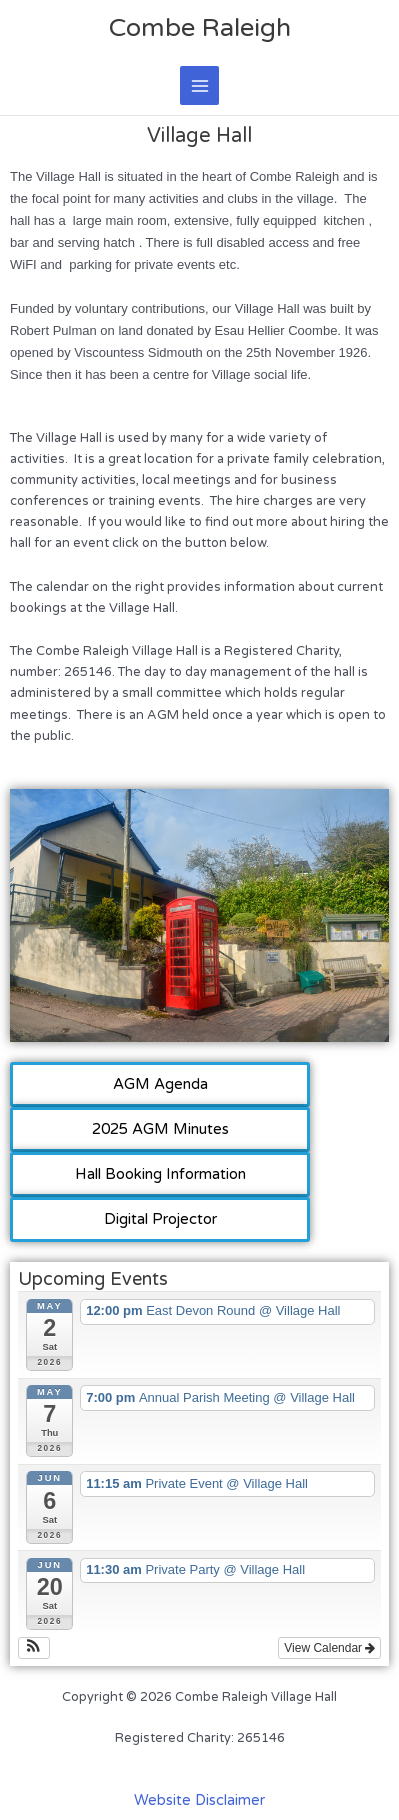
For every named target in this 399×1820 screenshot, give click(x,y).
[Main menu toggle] (199, 85)
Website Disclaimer (199, 1800)
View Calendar (329, 1648)
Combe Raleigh (200, 28)
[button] (34, 1648)
